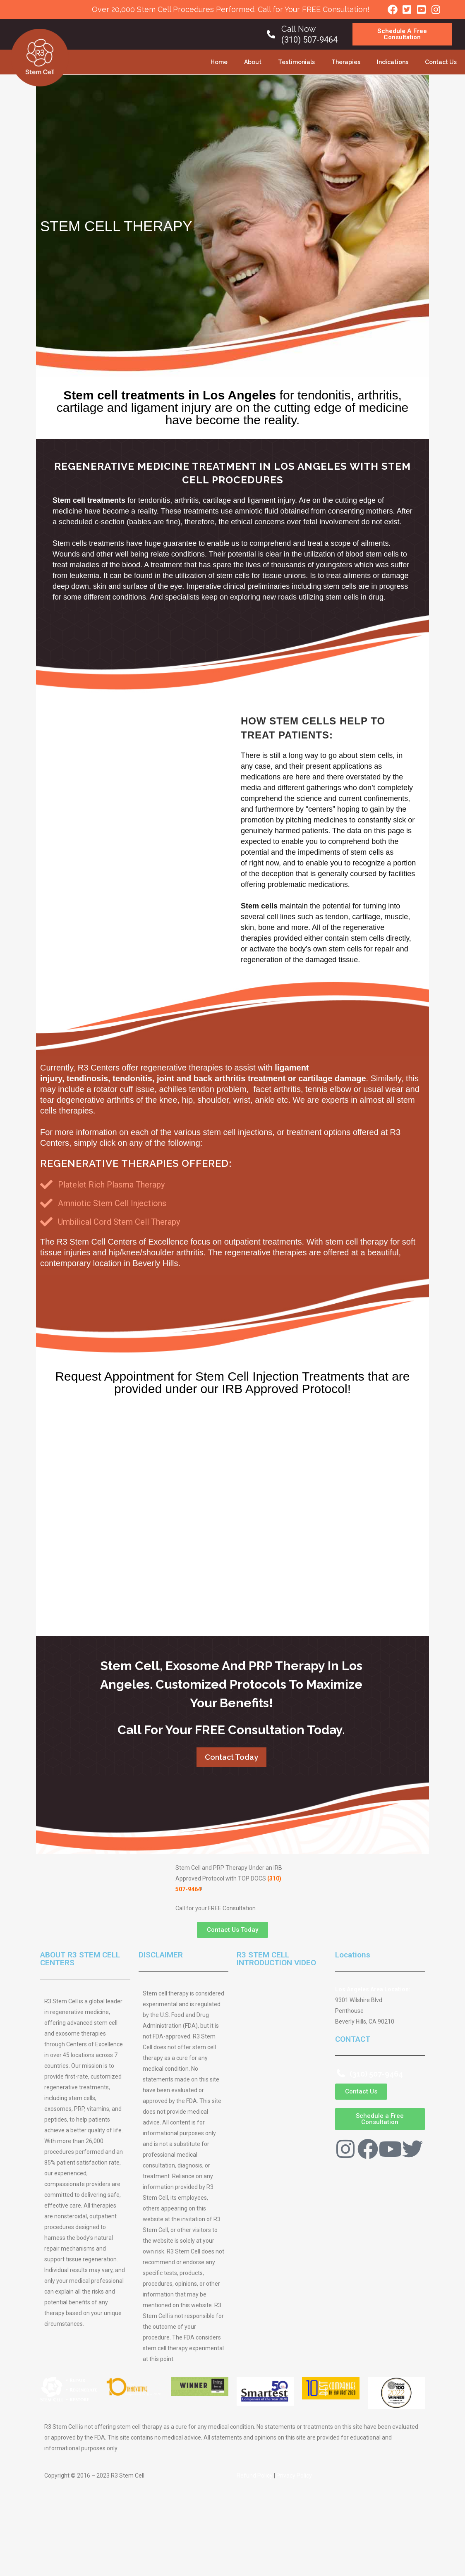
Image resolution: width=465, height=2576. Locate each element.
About (252, 62)
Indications (392, 62)
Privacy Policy (294, 2475)
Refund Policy (255, 2475)
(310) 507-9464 (309, 40)
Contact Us (441, 62)
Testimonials (296, 62)
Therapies (345, 62)
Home (219, 62)
